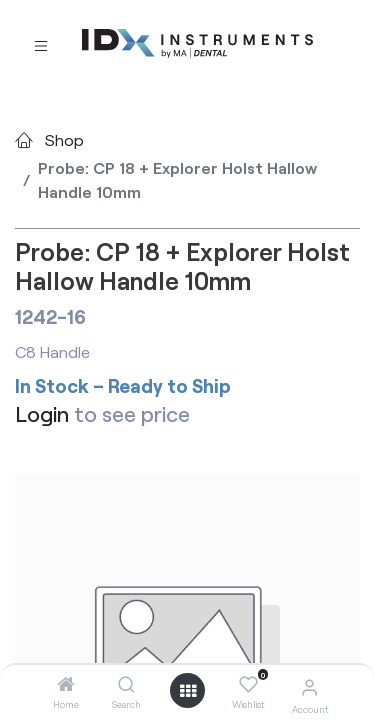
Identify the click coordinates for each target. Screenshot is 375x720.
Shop (64, 139)
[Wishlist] (248, 685)
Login (42, 413)
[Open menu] (188, 691)
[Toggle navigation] (41, 44)
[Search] (126, 684)
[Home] (66, 684)
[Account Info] (309, 686)
